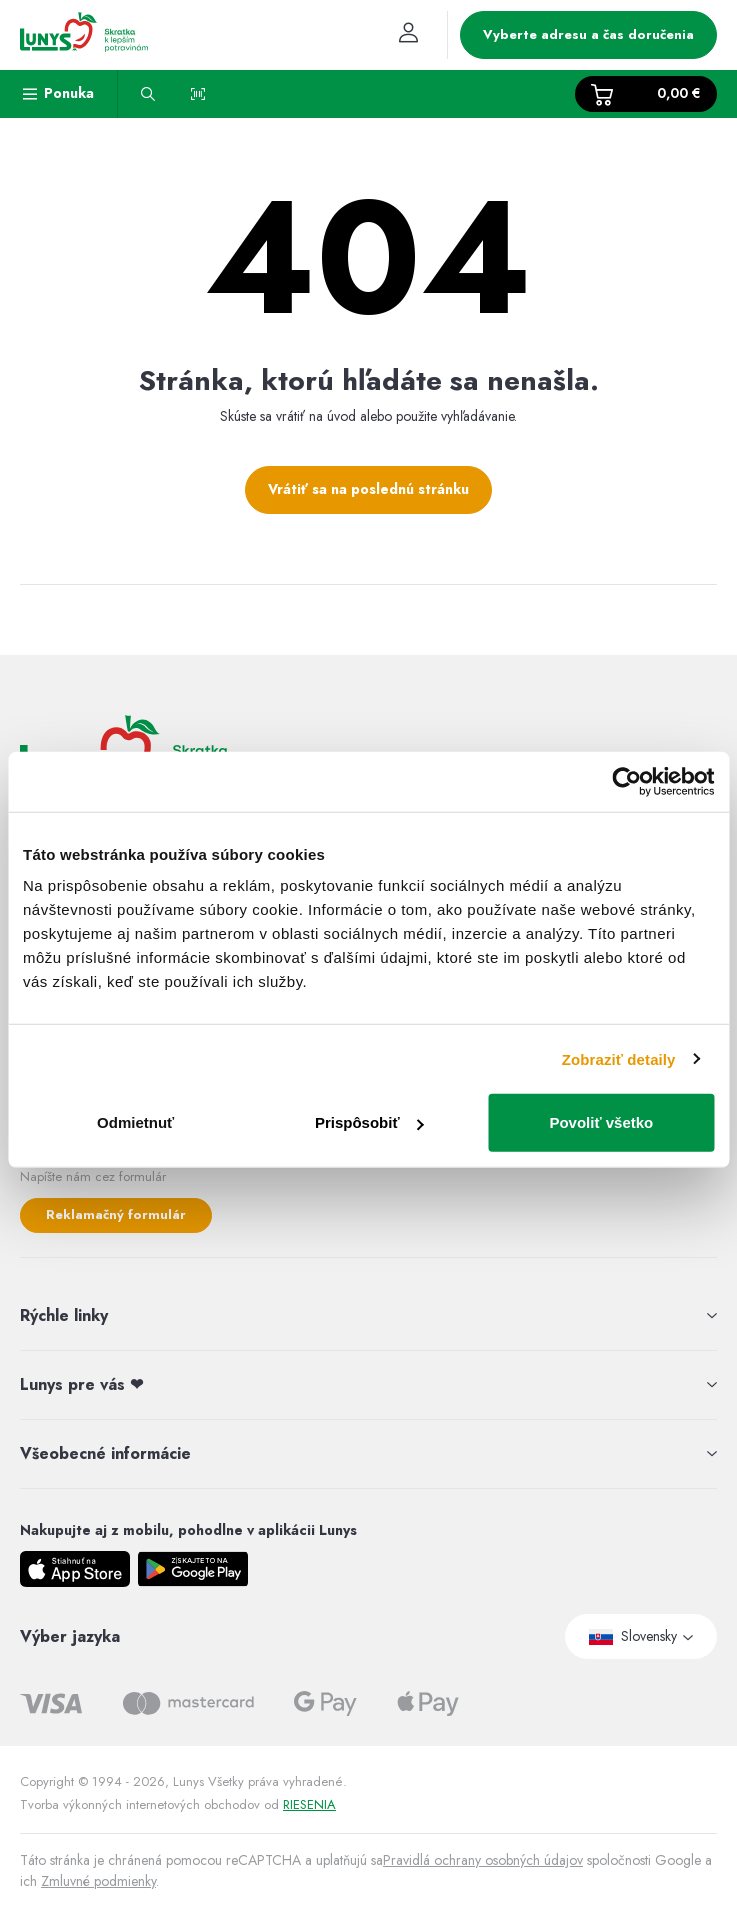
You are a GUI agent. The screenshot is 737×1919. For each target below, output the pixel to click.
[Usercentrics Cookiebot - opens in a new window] (626, 781)
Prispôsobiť (369, 1122)
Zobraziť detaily (619, 1058)
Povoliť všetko (601, 1122)
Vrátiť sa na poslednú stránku (368, 489)
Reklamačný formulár (116, 1214)
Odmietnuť (135, 1122)
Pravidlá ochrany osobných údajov (483, 1860)
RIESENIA (309, 1804)
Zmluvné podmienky (98, 1881)
